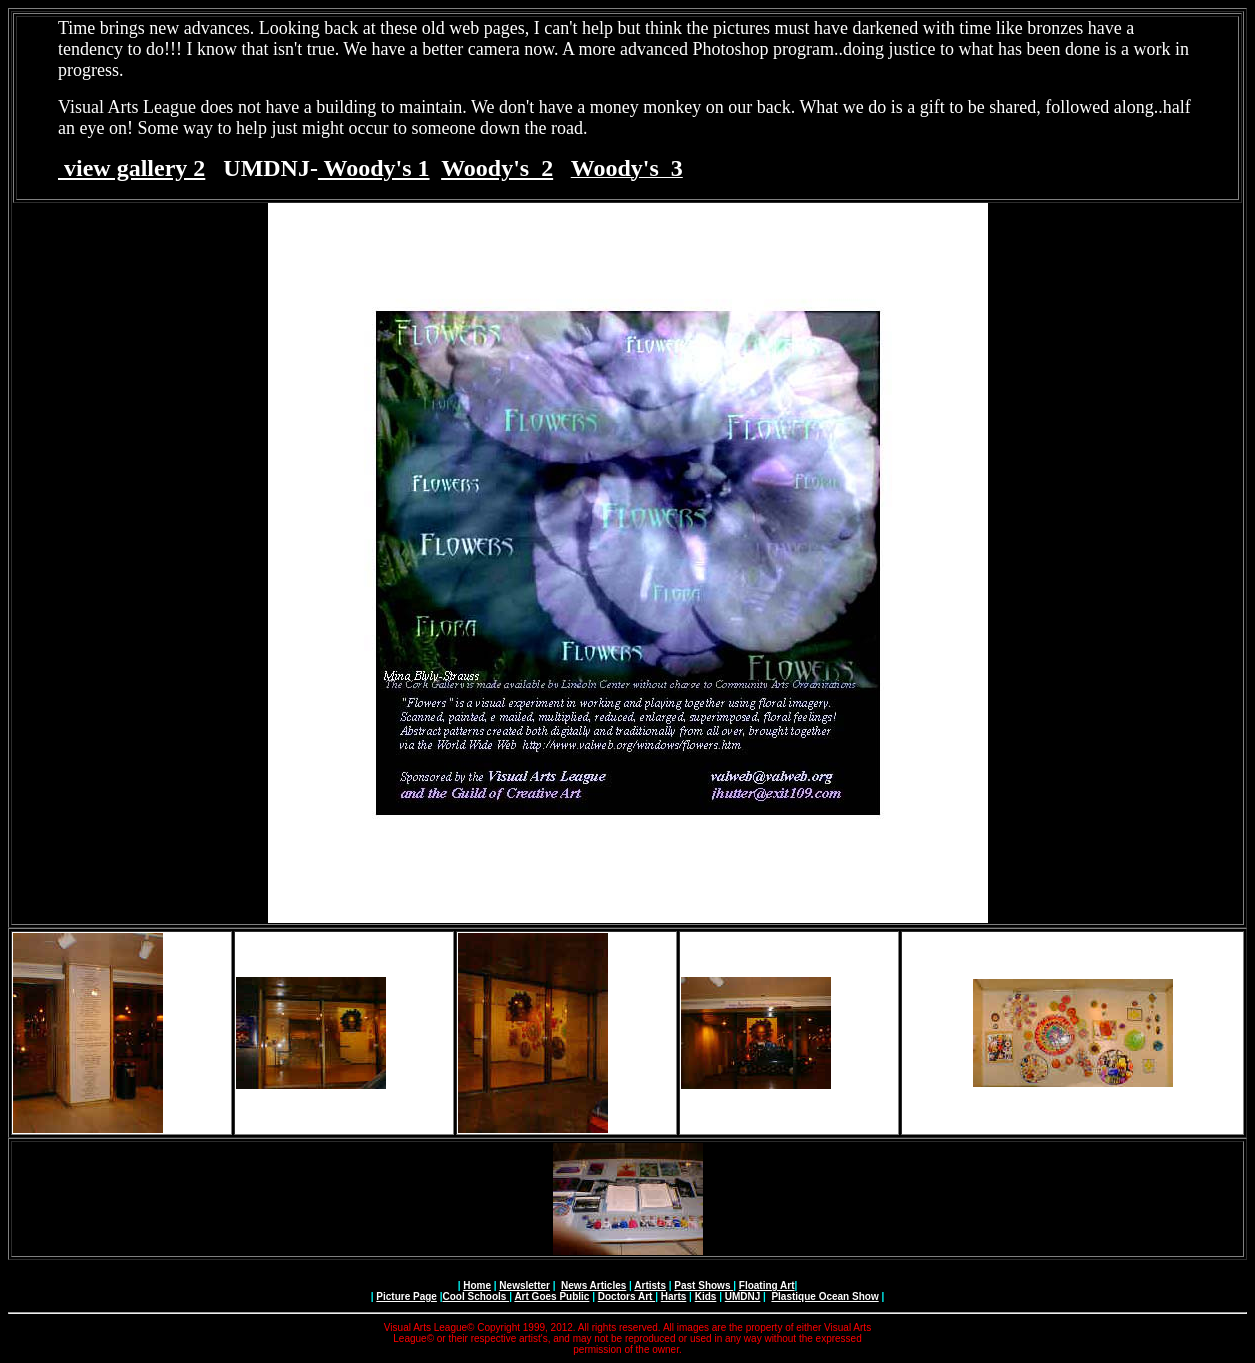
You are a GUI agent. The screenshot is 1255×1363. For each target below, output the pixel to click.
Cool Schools (475, 1296)
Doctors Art (626, 1296)
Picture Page (406, 1296)
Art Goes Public (551, 1296)
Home (477, 1285)
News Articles (593, 1285)
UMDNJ (743, 1296)
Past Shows (703, 1285)
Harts (674, 1296)
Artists (650, 1285)
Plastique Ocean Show (824, 1296)
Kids (706, 1296)
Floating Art (767, 1285)
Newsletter (524, 1285)
